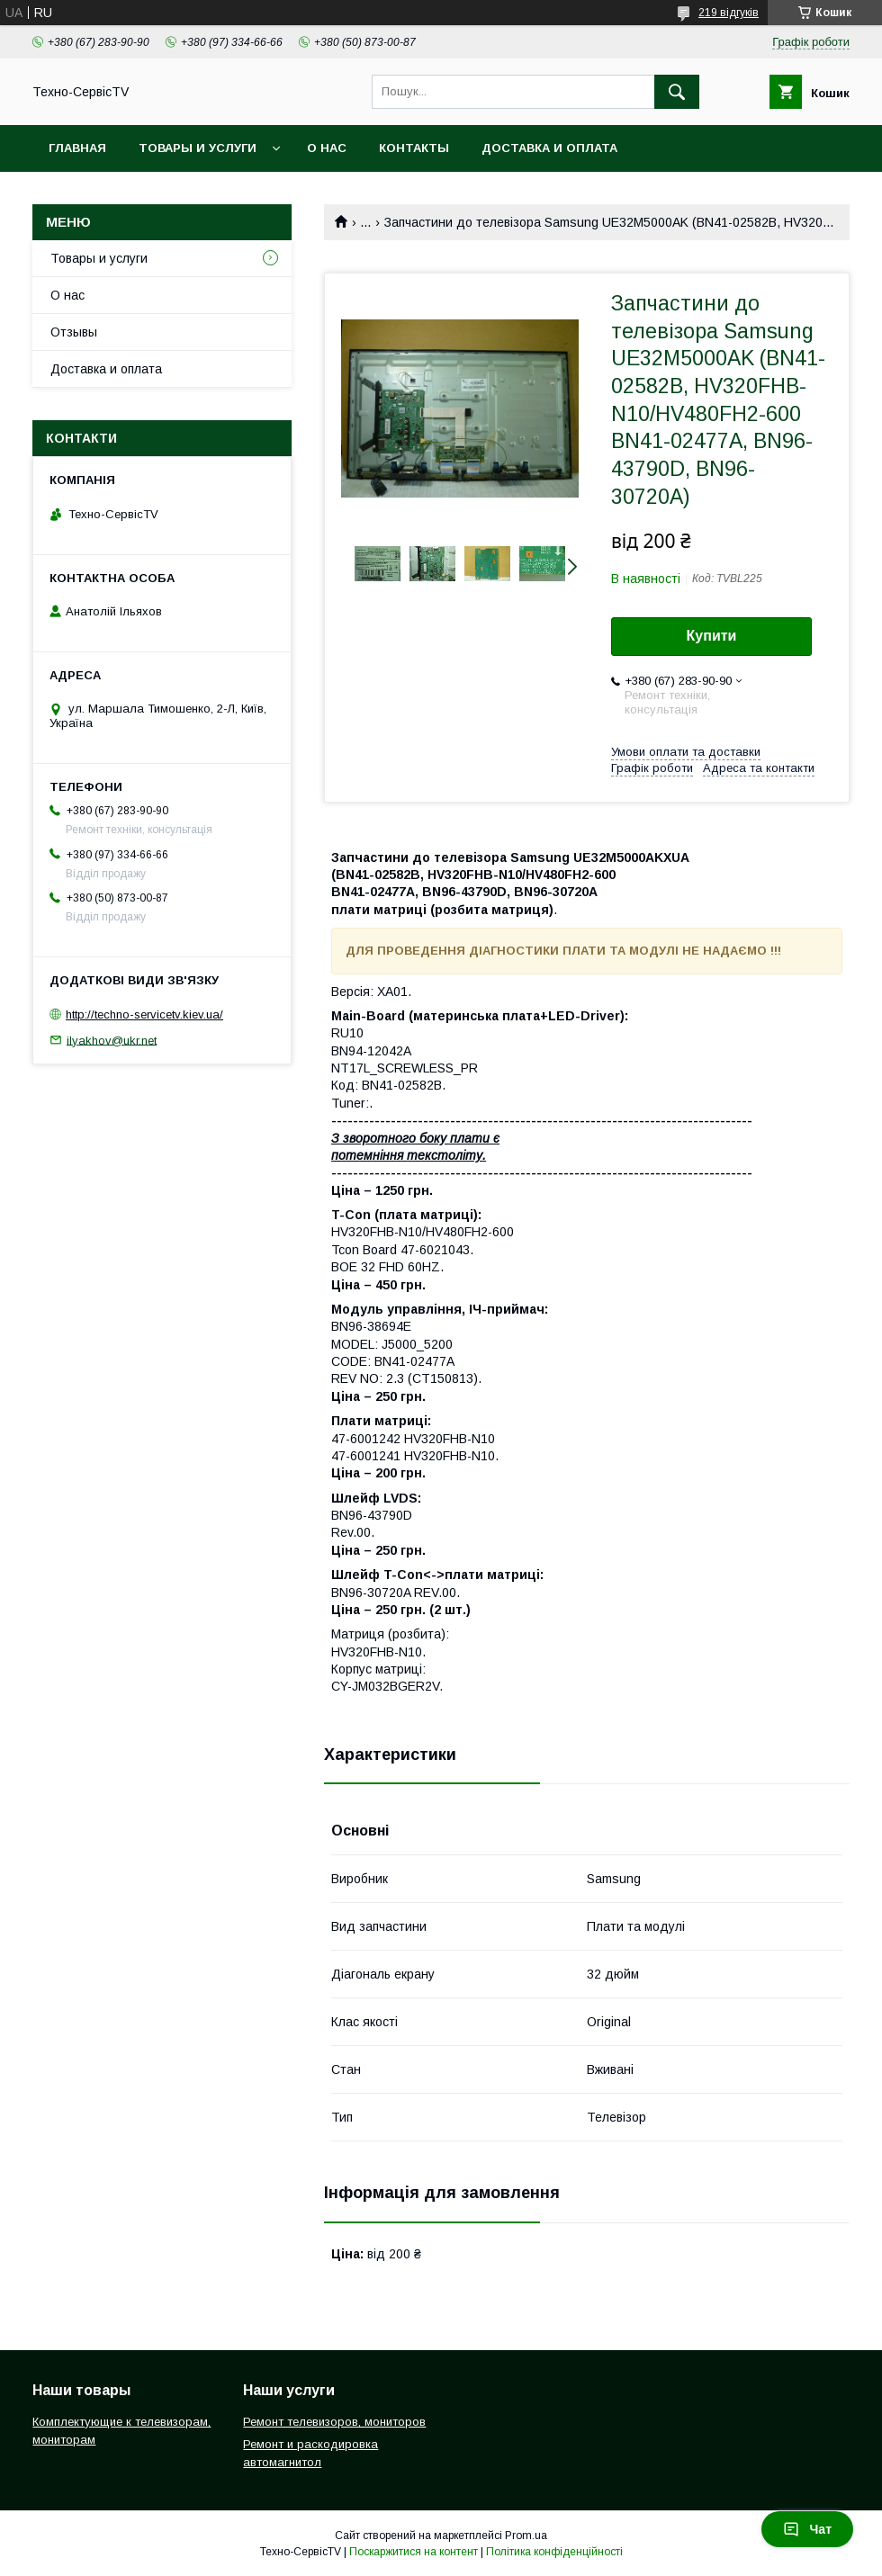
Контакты (414, 148)
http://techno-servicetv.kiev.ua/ (144, 1014)
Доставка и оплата (549, 148)
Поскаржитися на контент (413, 2551)
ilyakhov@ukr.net (112, 1039)
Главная (77, 148)
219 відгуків (728, 12)
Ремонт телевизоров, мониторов (334, 2421)
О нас (326, 148)
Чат (807, 2529)
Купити (712, 635)
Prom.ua (526, 2535)
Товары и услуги (197, 148)
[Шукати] (676, 92)
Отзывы (73, 332)
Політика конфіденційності (554, 2551)
